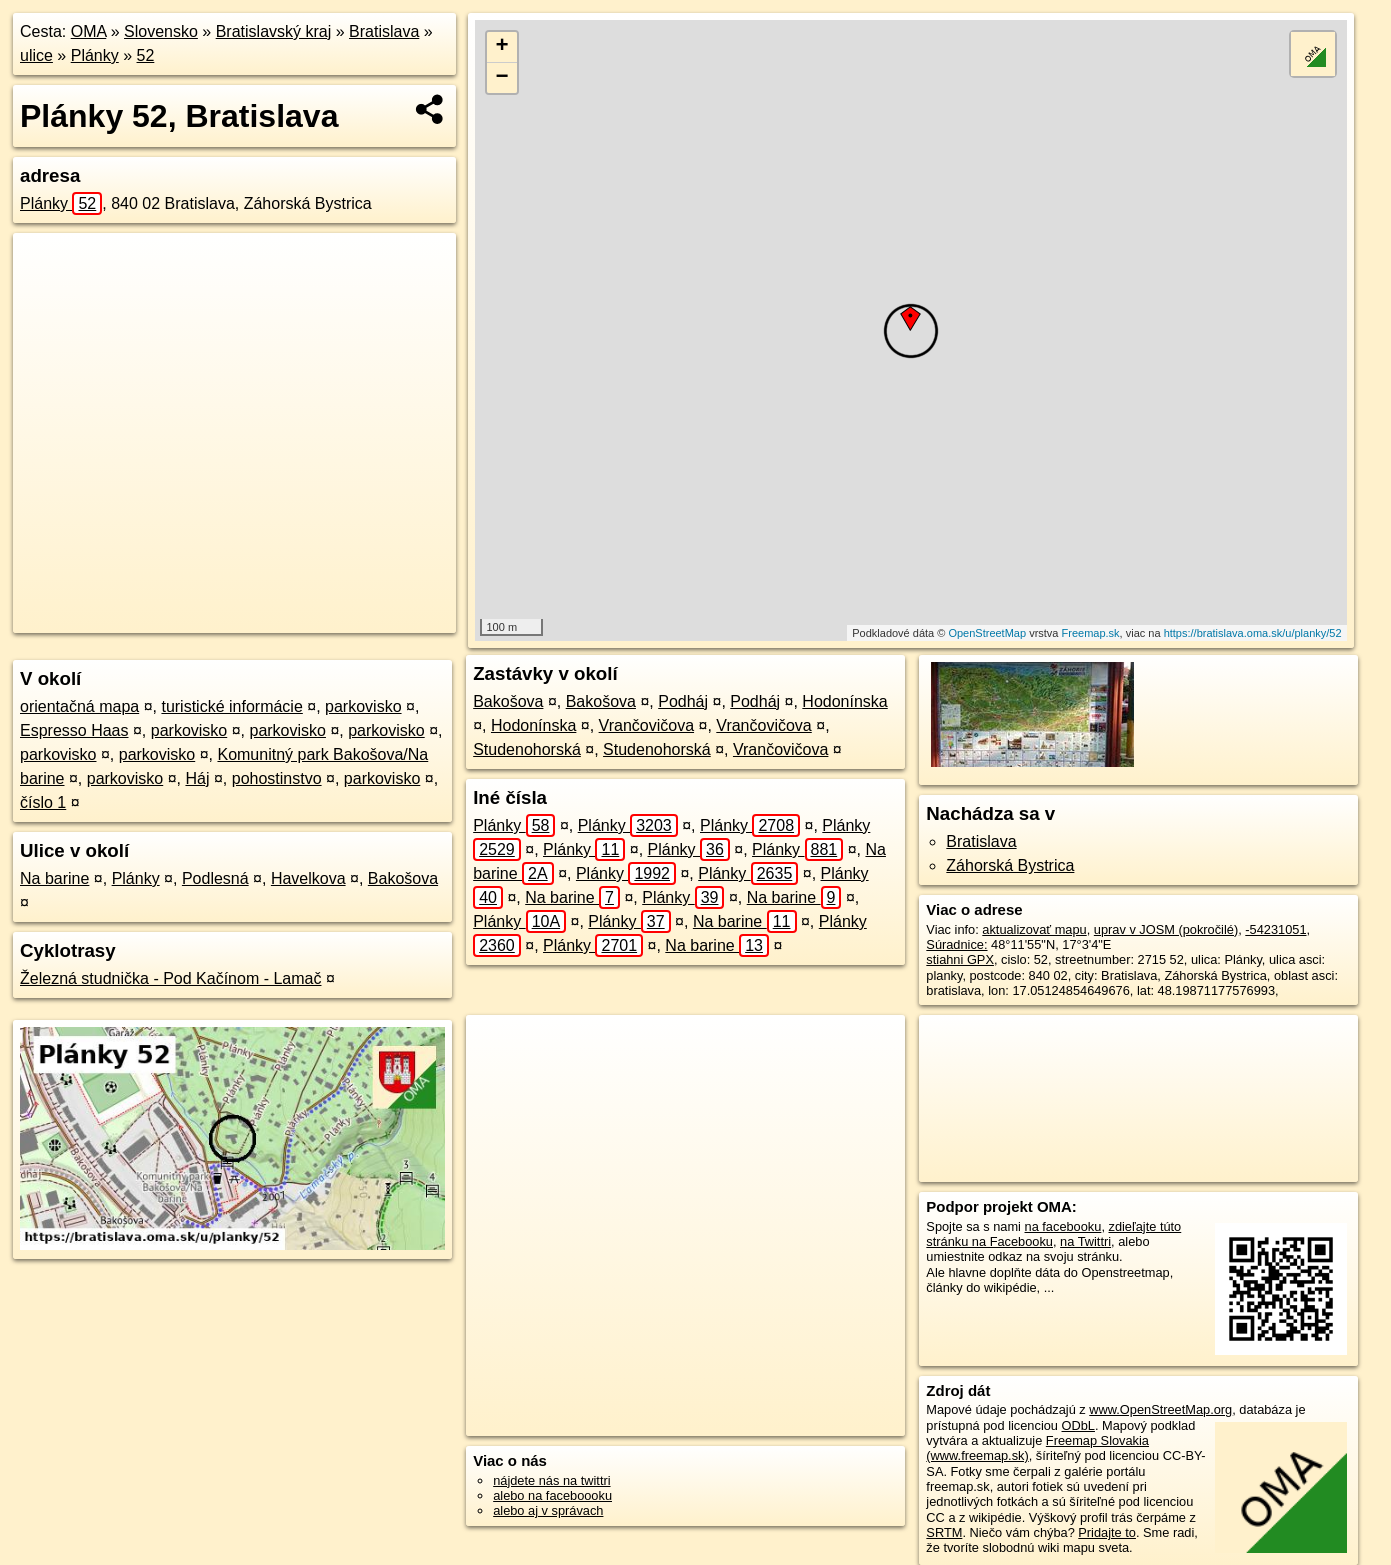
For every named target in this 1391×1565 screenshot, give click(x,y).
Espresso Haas (74, 730)
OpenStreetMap (987, 633)
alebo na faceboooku (552, 1495)
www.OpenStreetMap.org (1160, 1409)
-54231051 (1275, 929)
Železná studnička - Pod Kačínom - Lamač (170, 978)
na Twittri (1085, 1241)
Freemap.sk (1091, 633)
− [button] (501, 78)
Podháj (683, 701)
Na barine (54, 878)
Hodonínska (844, 701)
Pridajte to (1107, 1532)
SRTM (944, 1532)
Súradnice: (956, 944)
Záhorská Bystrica (1010, 865)
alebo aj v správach (548, 1510)
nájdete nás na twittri (551, 1480)
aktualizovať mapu (1034, 929)
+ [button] (501, 47)
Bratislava (384, 31)
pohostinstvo (277, 778)
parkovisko (363, 706)
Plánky (95, 55)
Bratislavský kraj (274, 31)
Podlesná (215, 878)
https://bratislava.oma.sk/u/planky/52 (1253, 633)
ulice (36, 55)
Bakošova (403, 878)
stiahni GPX (960, 959)
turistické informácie (231, 706)
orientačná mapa (79, 706)
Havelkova (308, 878)
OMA (89, 31)
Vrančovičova (646, 725)
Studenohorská (527, 749)
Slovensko (161, 31)
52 (146, 55)
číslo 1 (43, 802)
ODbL (1078, 1425)
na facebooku (1063, 1226)
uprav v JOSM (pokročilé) (1166, 929)
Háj (197, 778)
